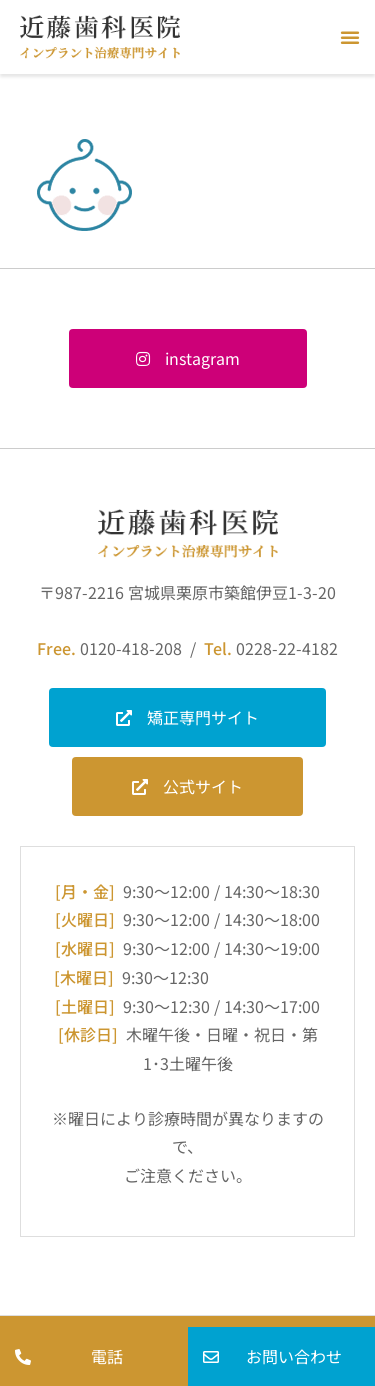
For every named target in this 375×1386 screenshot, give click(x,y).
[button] (350, 37)
